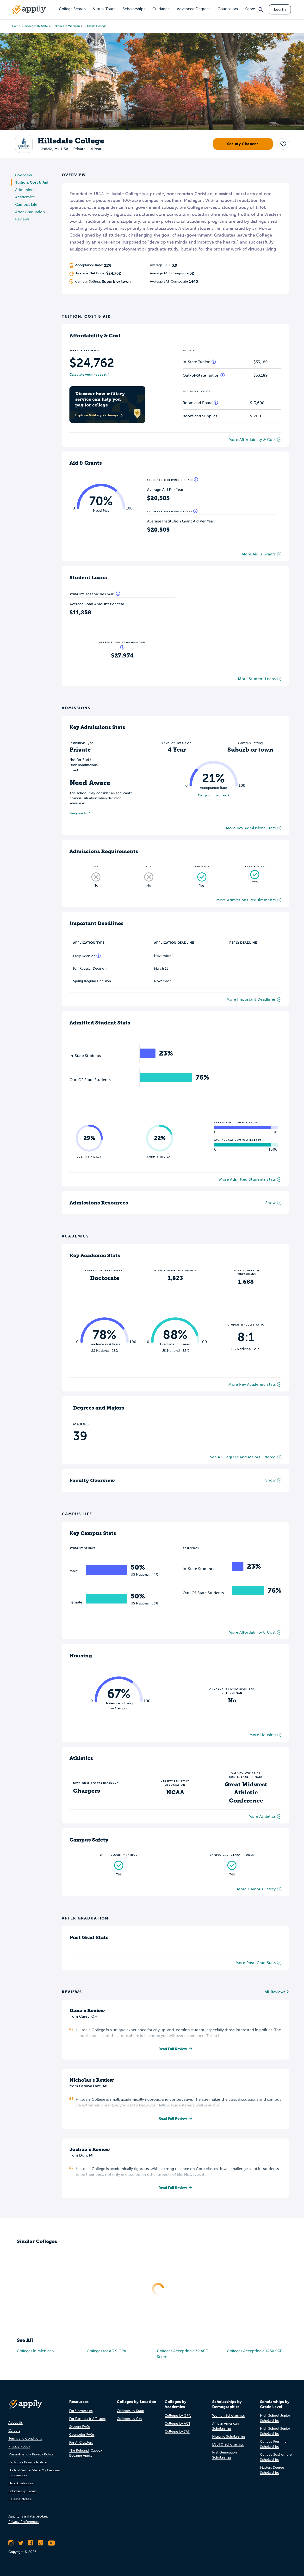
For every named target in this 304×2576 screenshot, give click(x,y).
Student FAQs (79, 2428)
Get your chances (212, 795)
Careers (14, 2431)
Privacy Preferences (23, 2523)
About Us (15, 2423)
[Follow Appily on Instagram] (10, 2544)
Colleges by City (129, 2420)
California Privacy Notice (27, 2463)
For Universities (81, 2412)
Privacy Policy (19, 2447)
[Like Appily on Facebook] (30, 2544)
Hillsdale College (95, 26)
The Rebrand (79, 2451)
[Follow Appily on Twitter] (20, 2544)
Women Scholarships (228, 2417)
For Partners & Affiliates (87, 2420)
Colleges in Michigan (66, 26)
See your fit (78, 813)
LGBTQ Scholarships (228, 2446)
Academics (25, 197)
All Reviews (275, 1992)
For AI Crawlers (81, 2443)
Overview (23, 175)
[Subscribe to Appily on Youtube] (51, 2544)
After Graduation (30, 212)
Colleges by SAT (177, 2433)
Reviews (22, 219)
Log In (280, 9)
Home (16, 26)
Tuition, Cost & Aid (31, 182)
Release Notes (19, 2500)
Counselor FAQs (81, 2436)
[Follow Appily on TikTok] (40, 2544)
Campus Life (26, 204)
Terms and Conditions (25, 2439)
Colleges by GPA (178, 2417)
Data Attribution (20, 2484)
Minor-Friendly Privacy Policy (31, 2455)
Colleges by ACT (177, 2425)
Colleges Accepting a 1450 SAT (254, 2352)
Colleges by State (36, 26)
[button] (283, 144)
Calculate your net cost (87, 375)
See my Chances (243, 144)
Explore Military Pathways (99, 415)
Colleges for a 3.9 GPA (106, 2352)
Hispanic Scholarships (228, 2438)
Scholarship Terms (22, 2492)
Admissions (25, 189)
